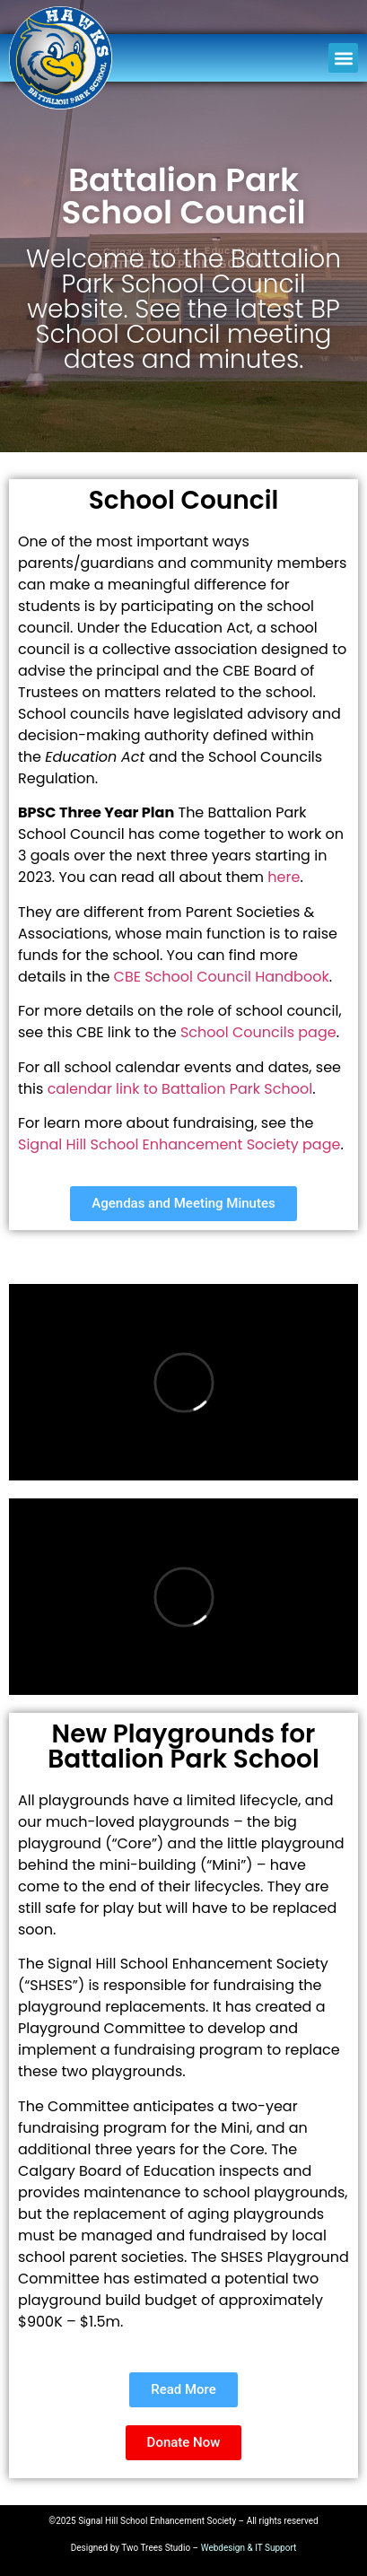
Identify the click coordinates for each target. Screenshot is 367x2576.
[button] (343, 58)
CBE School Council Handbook (221, 976)
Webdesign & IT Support (249, 2548)
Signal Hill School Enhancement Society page (179, 1144)
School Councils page (258, 1032)
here (283, 877)
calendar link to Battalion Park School (180, 1088)
